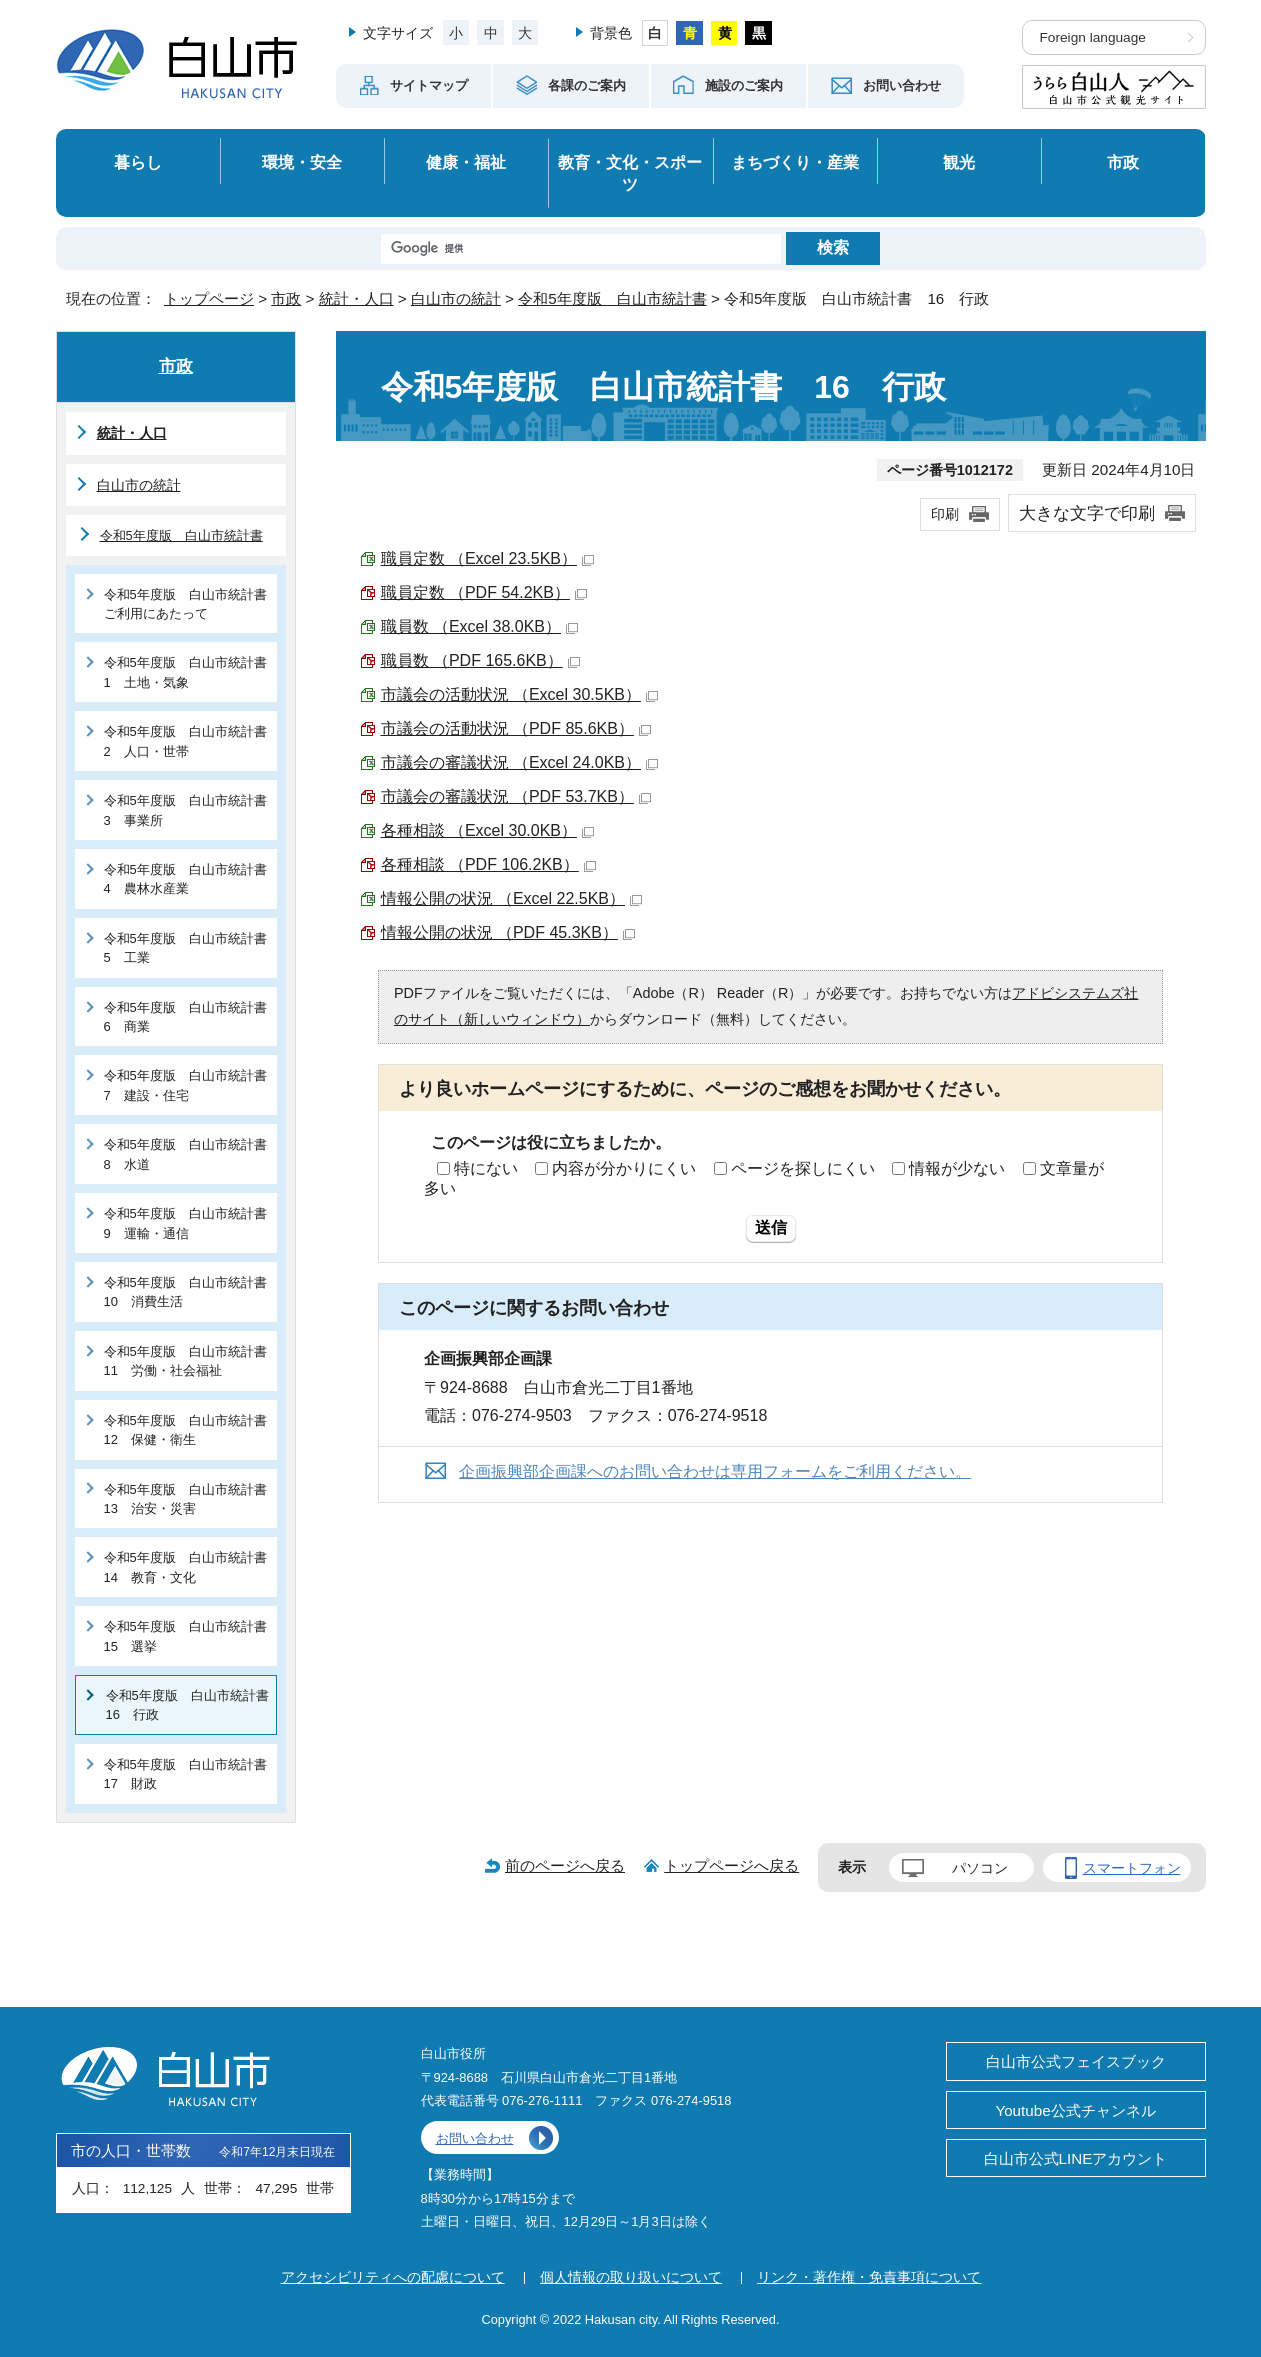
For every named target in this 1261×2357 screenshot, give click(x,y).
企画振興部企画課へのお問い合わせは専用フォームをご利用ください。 (715, 1471)
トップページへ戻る (731, 1865)
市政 (1123, 162)
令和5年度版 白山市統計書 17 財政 (190, 1774)
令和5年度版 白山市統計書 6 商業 (190, 1017)
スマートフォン (1132, 1868)
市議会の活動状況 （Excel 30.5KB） (520, 694)
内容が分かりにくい (624, 1168)
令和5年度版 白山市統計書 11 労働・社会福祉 (190, 1361)
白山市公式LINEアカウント (1076, 2158)
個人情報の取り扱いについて (631, 2277)
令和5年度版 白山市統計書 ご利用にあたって (190, 604)
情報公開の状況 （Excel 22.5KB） (512, 898)
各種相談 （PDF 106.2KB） (488, 864)
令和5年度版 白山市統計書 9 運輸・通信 (190, 1223)
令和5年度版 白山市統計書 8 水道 (190, 1154)
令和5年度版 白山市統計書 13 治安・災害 (190, 1499)
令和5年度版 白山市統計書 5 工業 (190, 948)
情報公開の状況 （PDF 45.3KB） (508, 932)
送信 (771, 1227)
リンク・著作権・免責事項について (869, 2277)
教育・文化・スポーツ (630, 173)
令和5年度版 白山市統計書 (612, 298)
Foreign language (1093, 37)
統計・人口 (356, 298)
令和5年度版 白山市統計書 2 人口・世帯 (190, 741)
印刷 (945, 514)
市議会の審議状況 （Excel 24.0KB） (520, 762)
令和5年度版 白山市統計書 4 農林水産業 (190, 879)
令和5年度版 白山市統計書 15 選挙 (190, 1636)
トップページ (209, 298)
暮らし (138, 162)
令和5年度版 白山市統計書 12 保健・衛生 (190, 1430)
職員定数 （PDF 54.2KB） (484, 592)
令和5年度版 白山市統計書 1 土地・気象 (190, 672)
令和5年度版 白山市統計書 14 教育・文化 (190, 1567)
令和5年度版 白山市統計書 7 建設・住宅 (190, 1085)
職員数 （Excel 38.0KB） (480, 626)
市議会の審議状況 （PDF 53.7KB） (516, 796)
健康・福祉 (466, 162)
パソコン (980, 1868)
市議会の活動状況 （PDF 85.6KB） (516, 728)
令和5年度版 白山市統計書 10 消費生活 (190, 1292)
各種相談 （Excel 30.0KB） (488, 830)
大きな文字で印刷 (1087, 513)
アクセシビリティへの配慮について (393, 2277)
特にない (486, 1168)
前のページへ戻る (565, 1865)
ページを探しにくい (803, 1168)
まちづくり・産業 (795, 162)
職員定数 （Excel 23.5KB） (488, 558)
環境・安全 (302, 162)
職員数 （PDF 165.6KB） (480, 660)
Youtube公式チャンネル (1075, 2110)
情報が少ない (957, 1168)
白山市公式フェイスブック (1076, 2061)
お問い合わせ (475, 2138)
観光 (959, 162)
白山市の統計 (456, 298)
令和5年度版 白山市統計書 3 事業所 (190, 810)
